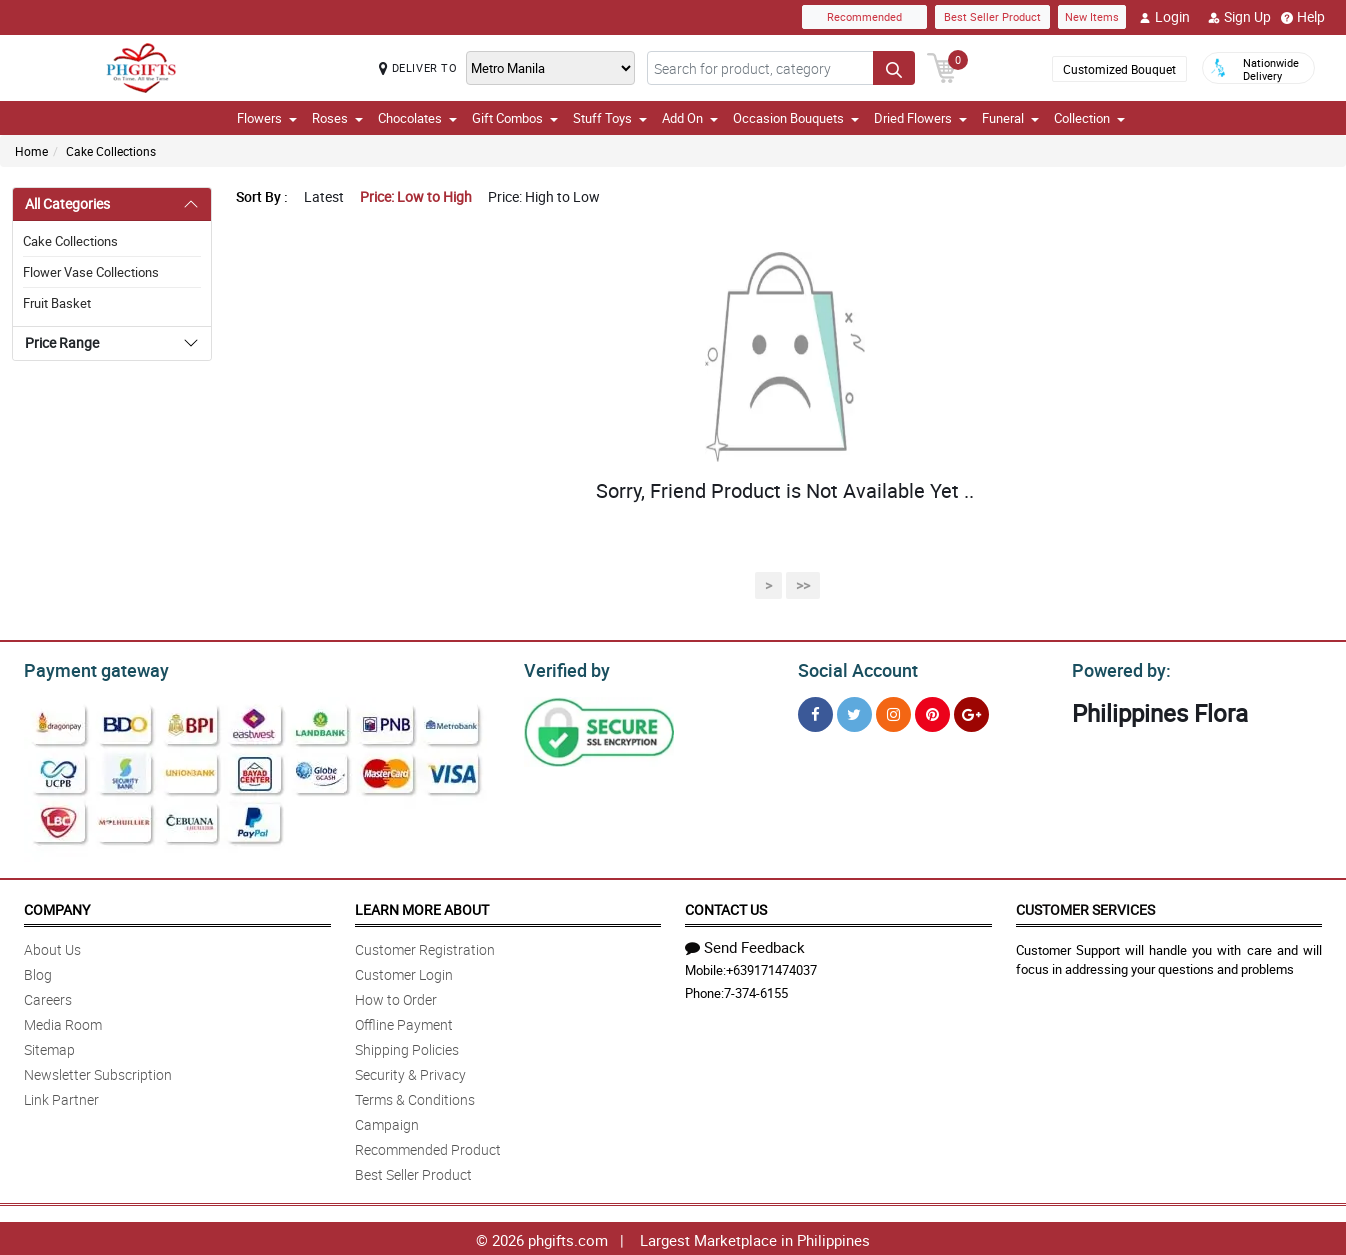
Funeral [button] (1010, 118)
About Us (52, 946)
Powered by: (1117, 668)
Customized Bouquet (1119, 69)
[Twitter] (854, 711)
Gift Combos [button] (515, 118)
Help (1303, 17)
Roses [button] (337, 118)
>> (803, 585)
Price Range (62, 342)
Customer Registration (425, 946)
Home (31, 151)
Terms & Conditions (415, 1096)
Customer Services (1085, 906)
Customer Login (404, 971)
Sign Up (1239, 17)
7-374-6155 (756, 990)
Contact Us (726, 906)
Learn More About (422, 906)
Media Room (63, 1021)
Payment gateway (87, 668)
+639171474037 (771, 967)
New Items (1092, 16)
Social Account (852, 668)
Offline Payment (404, 1021)
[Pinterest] (932, 711)
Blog (38, 971)
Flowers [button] (267, 118)
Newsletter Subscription (98, 1071)
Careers (48, 996)
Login (1164, 17)
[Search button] (894, 68)
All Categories (67, 203)
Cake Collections (111, 151)
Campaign (387, 1121)
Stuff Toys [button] (610, 118)
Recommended (864, 16)
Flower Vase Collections (91, 272)
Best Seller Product (992, 16)
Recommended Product (428, 1146)
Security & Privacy (410, 1071)
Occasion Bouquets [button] (796, 118)
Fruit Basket (57, 303)
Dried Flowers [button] (920, 118)
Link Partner (61, 1096)
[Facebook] (815, 711)
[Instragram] (893, 711)
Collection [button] (1089, 118)
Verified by (564, 668)
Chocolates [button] (417, 118)
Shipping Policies (407, 1046)
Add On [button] (690, 118)
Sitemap (49, 1046)
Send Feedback (745, 944)
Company (57, 906)
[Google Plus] (971, 711)
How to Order (396, 996)
